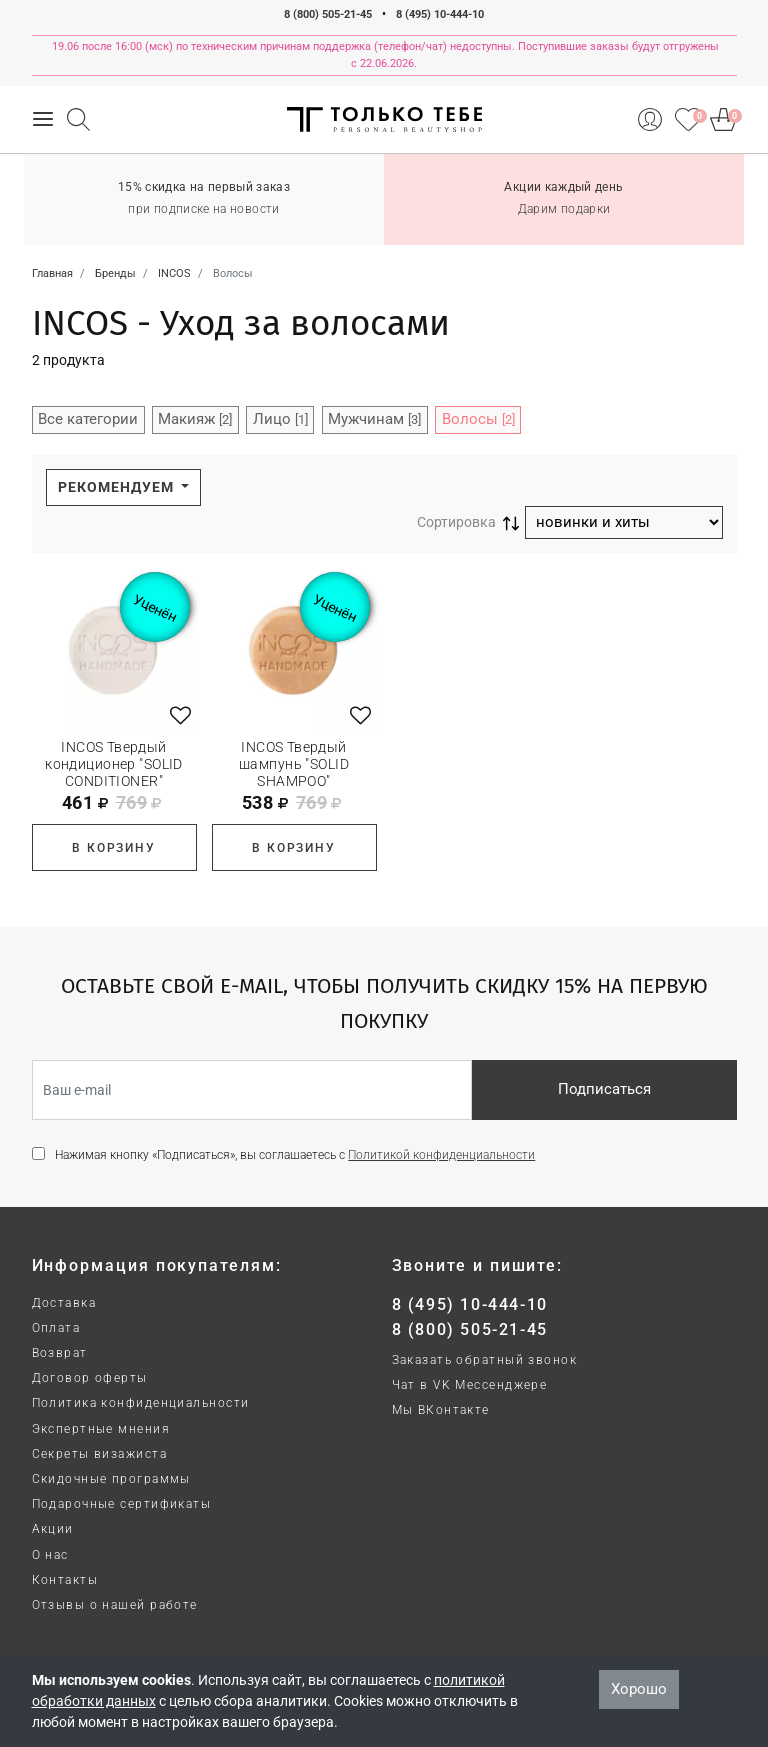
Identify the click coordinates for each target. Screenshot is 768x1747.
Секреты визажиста (99, 1454)
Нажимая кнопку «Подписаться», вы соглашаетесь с (295, 1155)
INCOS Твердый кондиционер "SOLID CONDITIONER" (114, 764)
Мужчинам (374, 419)
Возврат (60, 1353)
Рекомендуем (118, 487)
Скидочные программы (111, 1479)
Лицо (280, 419)
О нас (50, 1555)
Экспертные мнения (101, 1429)
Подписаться (604, 1089)
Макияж (195, 419)
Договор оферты (90, 1378)
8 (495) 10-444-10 (440, 14)
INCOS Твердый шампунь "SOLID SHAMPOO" (294, 764)
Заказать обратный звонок (485, 1360)
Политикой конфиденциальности (441, 1155)
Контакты (65, 1580)
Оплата (56, 1328)
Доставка (64, 1303)
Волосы (478, 419)
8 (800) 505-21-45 (328, 14)
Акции (53, 1529)
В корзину (113, 848)
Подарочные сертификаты (122, 1504)
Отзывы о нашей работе (115, 1605)
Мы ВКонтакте (441, 1410)
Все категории (88, 419)
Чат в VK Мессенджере (470, 1385)
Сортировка (456, 522)
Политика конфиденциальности (141, 1403)
